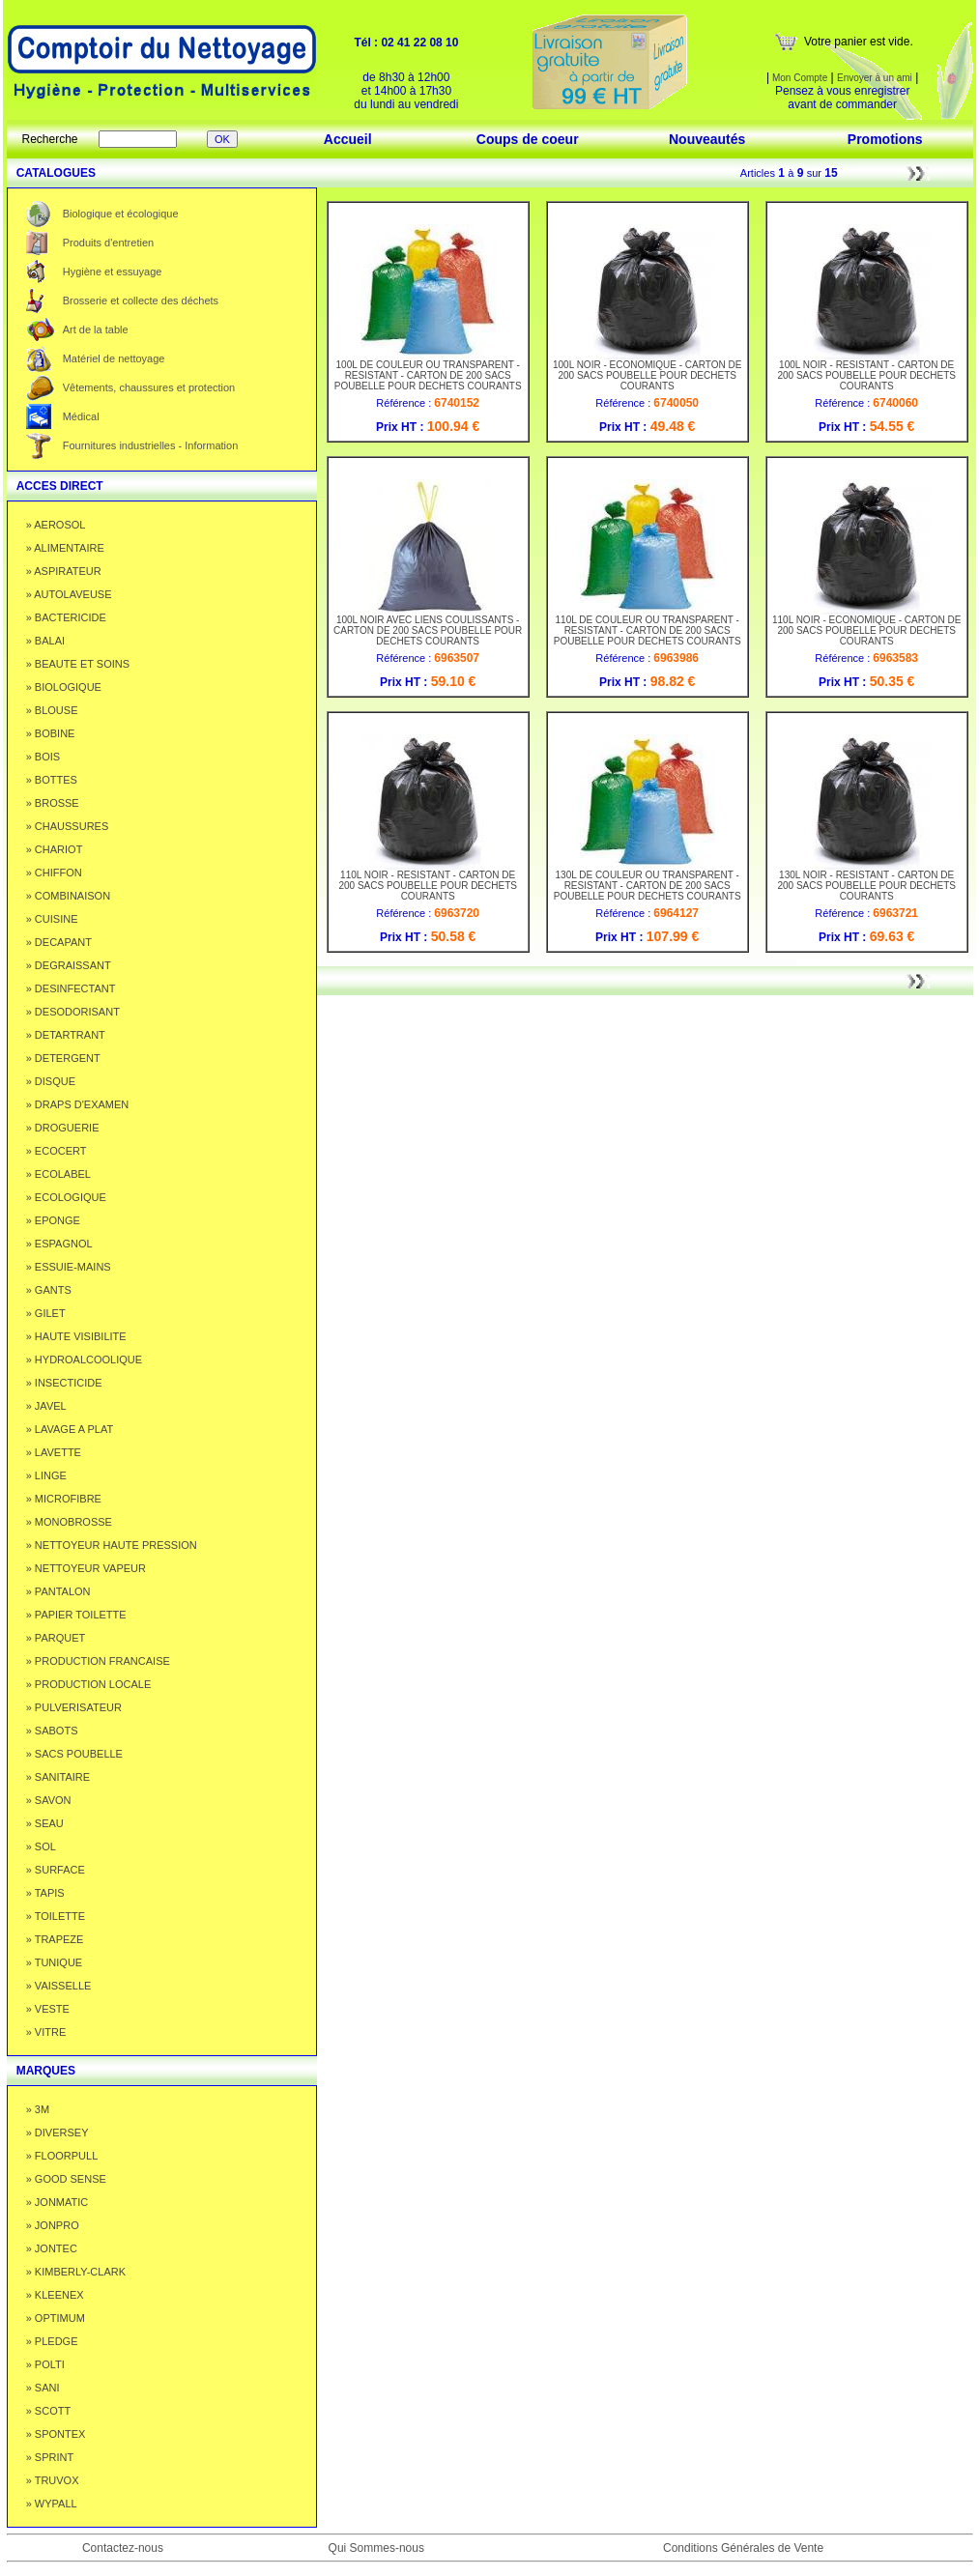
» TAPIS (45, 1893)
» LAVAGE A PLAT (70, 1429)
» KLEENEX (55, 2295)
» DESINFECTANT (71, 988)
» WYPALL (51, 2503)
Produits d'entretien (108, 242)
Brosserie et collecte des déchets (140, 300)
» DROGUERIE (63, 1127)
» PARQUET (56, 1638)
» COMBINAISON (68, 896)
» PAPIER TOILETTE (76, 1614)
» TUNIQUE (54, 1962)
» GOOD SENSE (66, 2179)
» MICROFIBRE (63, 1498)
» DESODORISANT (73, 1011)
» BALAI (45, 640)
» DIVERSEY (57, 2132)
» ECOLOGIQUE (66, 1197)
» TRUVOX (52, 2480)
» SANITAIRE (58, 1777)
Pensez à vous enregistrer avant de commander (842, 97)
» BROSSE (52, 803)
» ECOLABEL (58, 1174)
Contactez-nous (122, 2548)
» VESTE (48, 2009)
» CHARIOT (54, 849)
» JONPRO (52, 2225)
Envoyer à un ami (874, 77)
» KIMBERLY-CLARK (76, 2271)
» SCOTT (48, 2411)
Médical (81, 416)
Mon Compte (798, 77)
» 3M (37, 2109)
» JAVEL (46, 1406)
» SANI (43, 2387)
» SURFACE (55, 1869)
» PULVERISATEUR (74, 1707)
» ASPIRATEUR (63, 571)
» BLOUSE (52, 710)
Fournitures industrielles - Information (151, 445)
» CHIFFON (54, 872)
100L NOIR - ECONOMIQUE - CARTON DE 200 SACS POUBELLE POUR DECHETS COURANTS (647, 371)
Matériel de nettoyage (114, 358)
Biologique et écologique (121, 213)
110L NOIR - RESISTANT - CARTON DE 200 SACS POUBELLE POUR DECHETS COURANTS (427, 881)
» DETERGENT (63, 1058)
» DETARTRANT (65, 1035)
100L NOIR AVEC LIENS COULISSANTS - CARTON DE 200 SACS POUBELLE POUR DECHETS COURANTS (427, 626)
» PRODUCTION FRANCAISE (98, 1661)
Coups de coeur (527, 139)
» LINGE (46, 1475)
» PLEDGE (52, 2341)
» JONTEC (51, 2248)
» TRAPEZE (55, 1939)
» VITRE (46, 2032)
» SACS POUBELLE (74, 1754)
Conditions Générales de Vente (743, 2548)
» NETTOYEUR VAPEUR (86, 1568)
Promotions (885, 139)
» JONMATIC (57, 2202)
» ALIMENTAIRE (65, 548)
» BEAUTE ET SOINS (78, 664)
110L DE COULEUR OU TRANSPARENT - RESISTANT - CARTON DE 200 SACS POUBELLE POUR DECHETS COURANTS (647, 626)
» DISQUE (50, 1081)
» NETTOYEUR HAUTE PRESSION (111, 1545)
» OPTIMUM (55, 2318)
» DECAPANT (59, 942)
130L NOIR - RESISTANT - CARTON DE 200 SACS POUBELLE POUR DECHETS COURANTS (866, 881)
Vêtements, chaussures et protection (149, 387)
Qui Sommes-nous (376, 2548)
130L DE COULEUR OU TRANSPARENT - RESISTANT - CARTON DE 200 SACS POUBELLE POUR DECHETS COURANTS (647, 881)
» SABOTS (52, 1730)
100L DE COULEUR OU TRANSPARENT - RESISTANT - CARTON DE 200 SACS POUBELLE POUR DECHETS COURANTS (428, 371)
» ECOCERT (56, 1151)
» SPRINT (50, 2457)
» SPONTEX (56, 2434)
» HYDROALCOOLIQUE (84, 1359)
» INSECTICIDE (64, 1382)
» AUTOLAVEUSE (69, 594)
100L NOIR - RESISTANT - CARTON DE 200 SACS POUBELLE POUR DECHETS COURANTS (866, 371)
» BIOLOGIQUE (63, 687)
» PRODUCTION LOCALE (89, 1684)
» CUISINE (52, 919)
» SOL (41, 1846)
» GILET (46, 1313)
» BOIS (43, 756)
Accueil (348, 139)
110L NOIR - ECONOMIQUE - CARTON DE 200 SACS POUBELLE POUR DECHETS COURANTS (866, 626)
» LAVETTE (53, 1452)
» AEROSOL (56, 524)
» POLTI (45, 2364)
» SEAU (45, 1823)
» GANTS (49, 1290)
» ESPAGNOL (59, 1243)
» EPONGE (53, 1220)
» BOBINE (50, 733)
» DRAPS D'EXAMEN (78, 1104)
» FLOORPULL (62, 2155)
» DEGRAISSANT (68, 965)
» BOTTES (51, 780)
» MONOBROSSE (69, 1522)
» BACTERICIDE (66, 617)
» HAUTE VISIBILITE (76, 1336)
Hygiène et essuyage (112, 271)
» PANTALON (58, 1591)
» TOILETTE (55, 1916)
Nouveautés (707, 139)
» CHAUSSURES (67, 826)
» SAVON (49, 1800)
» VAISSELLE (59, 1985)
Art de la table (96, 329)
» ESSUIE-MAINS (68, 1267)
